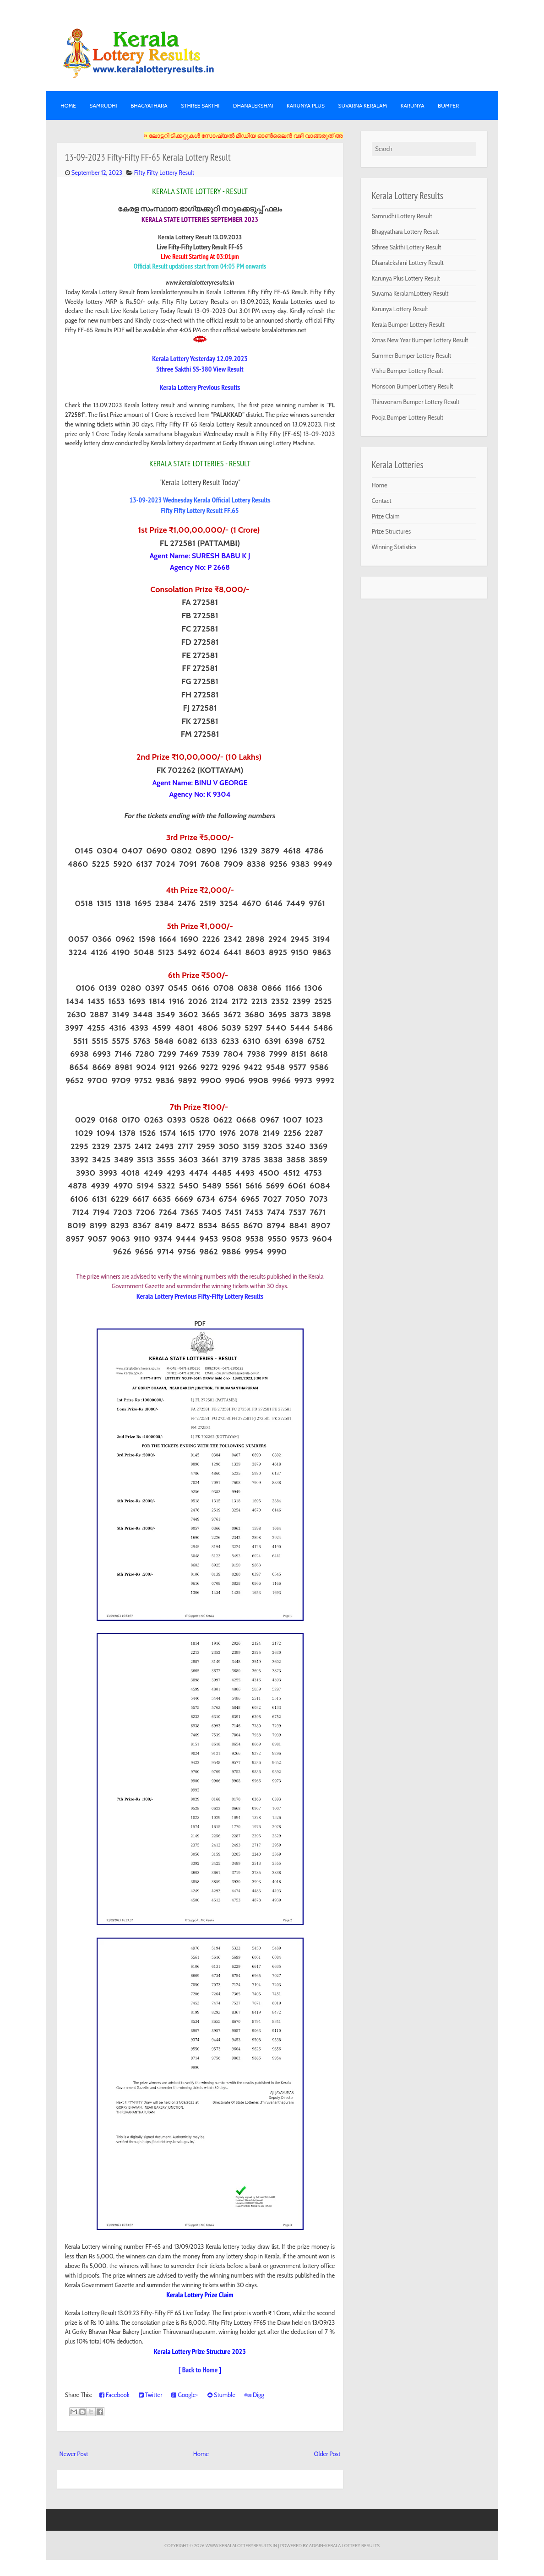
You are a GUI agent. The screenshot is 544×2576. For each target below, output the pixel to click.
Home (68, 105)
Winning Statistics (394, 547)
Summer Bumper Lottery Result (412, 355)
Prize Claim (386, 516)
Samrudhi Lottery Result (402, 216)
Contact (382, 500)
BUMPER (448, 105)
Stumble (221, 2394)
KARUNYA (412, 105)
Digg (254, 2394)
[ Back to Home (198, 2369)
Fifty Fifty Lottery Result (164, 172)
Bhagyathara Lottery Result (405, 231)
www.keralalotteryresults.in (241, 2545)
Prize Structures (391, 531)
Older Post (327, 2453)
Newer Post (74, 2453)
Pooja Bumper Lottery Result (408, 417)
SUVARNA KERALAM (362, 105)
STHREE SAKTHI (200, 105)
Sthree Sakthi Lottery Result (406, 247)
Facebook (114, 2394)
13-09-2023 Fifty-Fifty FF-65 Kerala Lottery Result (148, 157)
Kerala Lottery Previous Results (200, 387)
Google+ (184, 2394)
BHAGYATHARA (149, 105)
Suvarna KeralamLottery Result (410, 293)
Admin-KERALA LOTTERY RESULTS (344, 2545)
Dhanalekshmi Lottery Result (408, 262)
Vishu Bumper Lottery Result (408, 370)
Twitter (151, 2394)
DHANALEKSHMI (253, 105)
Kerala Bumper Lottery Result (408, 324)
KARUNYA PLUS (306, 105)
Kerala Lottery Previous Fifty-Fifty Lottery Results (199, 1296)
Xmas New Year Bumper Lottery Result (420, 340)
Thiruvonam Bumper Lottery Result (416, 401)
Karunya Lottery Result (400, 309)
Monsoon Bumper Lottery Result (412, 386)
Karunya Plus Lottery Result (406, 278)
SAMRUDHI (103, 105)
